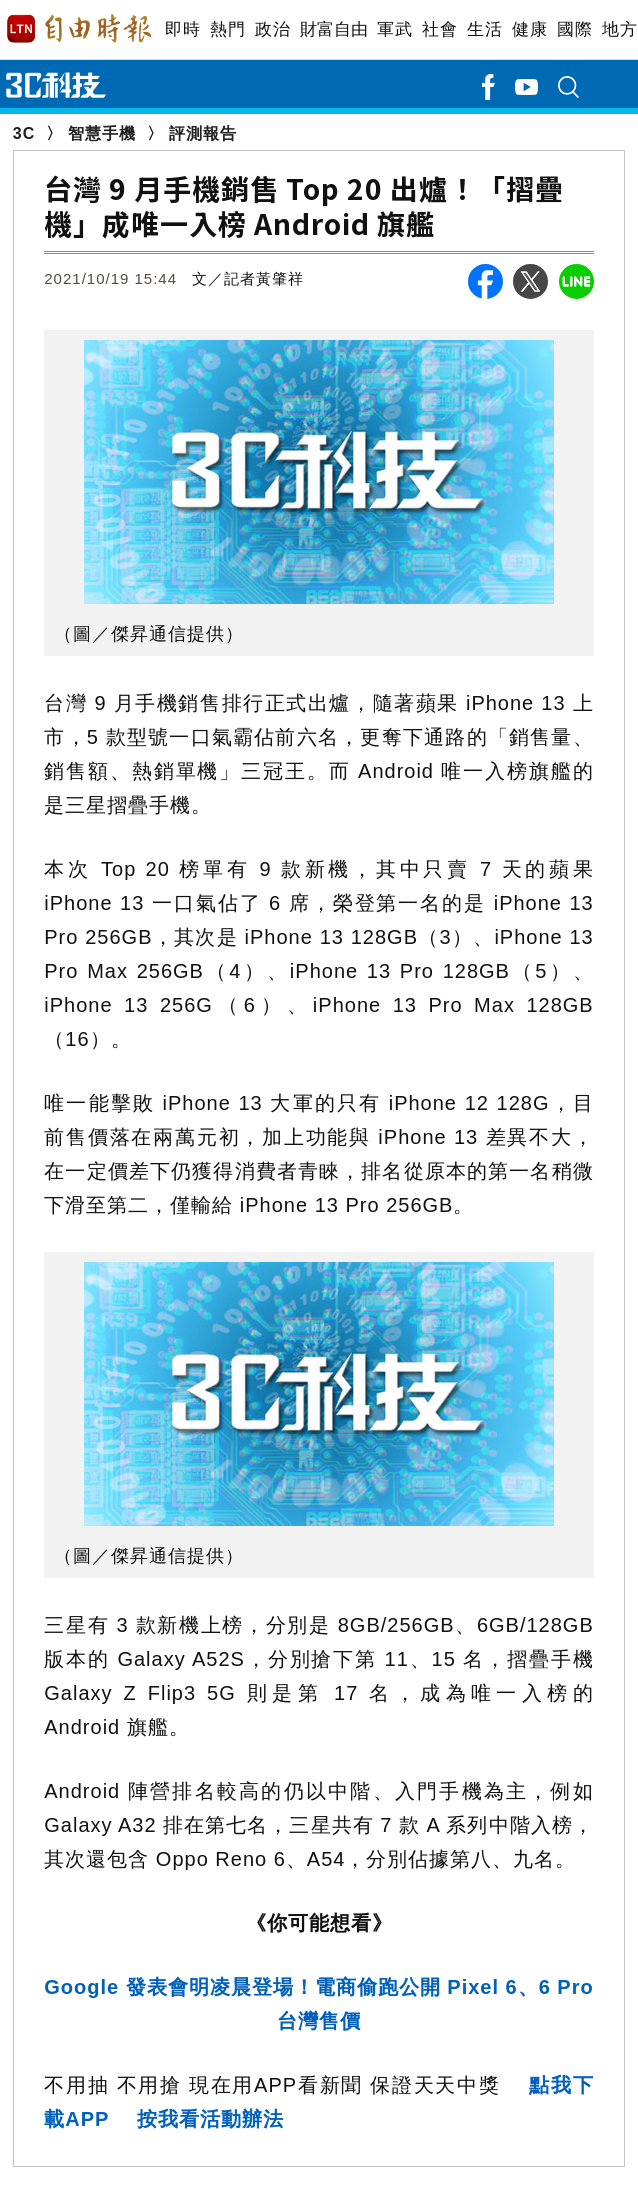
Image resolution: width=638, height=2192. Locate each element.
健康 (529, 29)
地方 (619, 29)
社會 (439, 29)
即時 (182, 29)
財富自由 (333, 29)
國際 (574, 29)
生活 (484, 29)
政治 (272, 29)
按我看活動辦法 (210, 2119)
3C (24, 133)
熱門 (227, 29)
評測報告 (203, 133)
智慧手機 (102, 133)
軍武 (394, 29)
